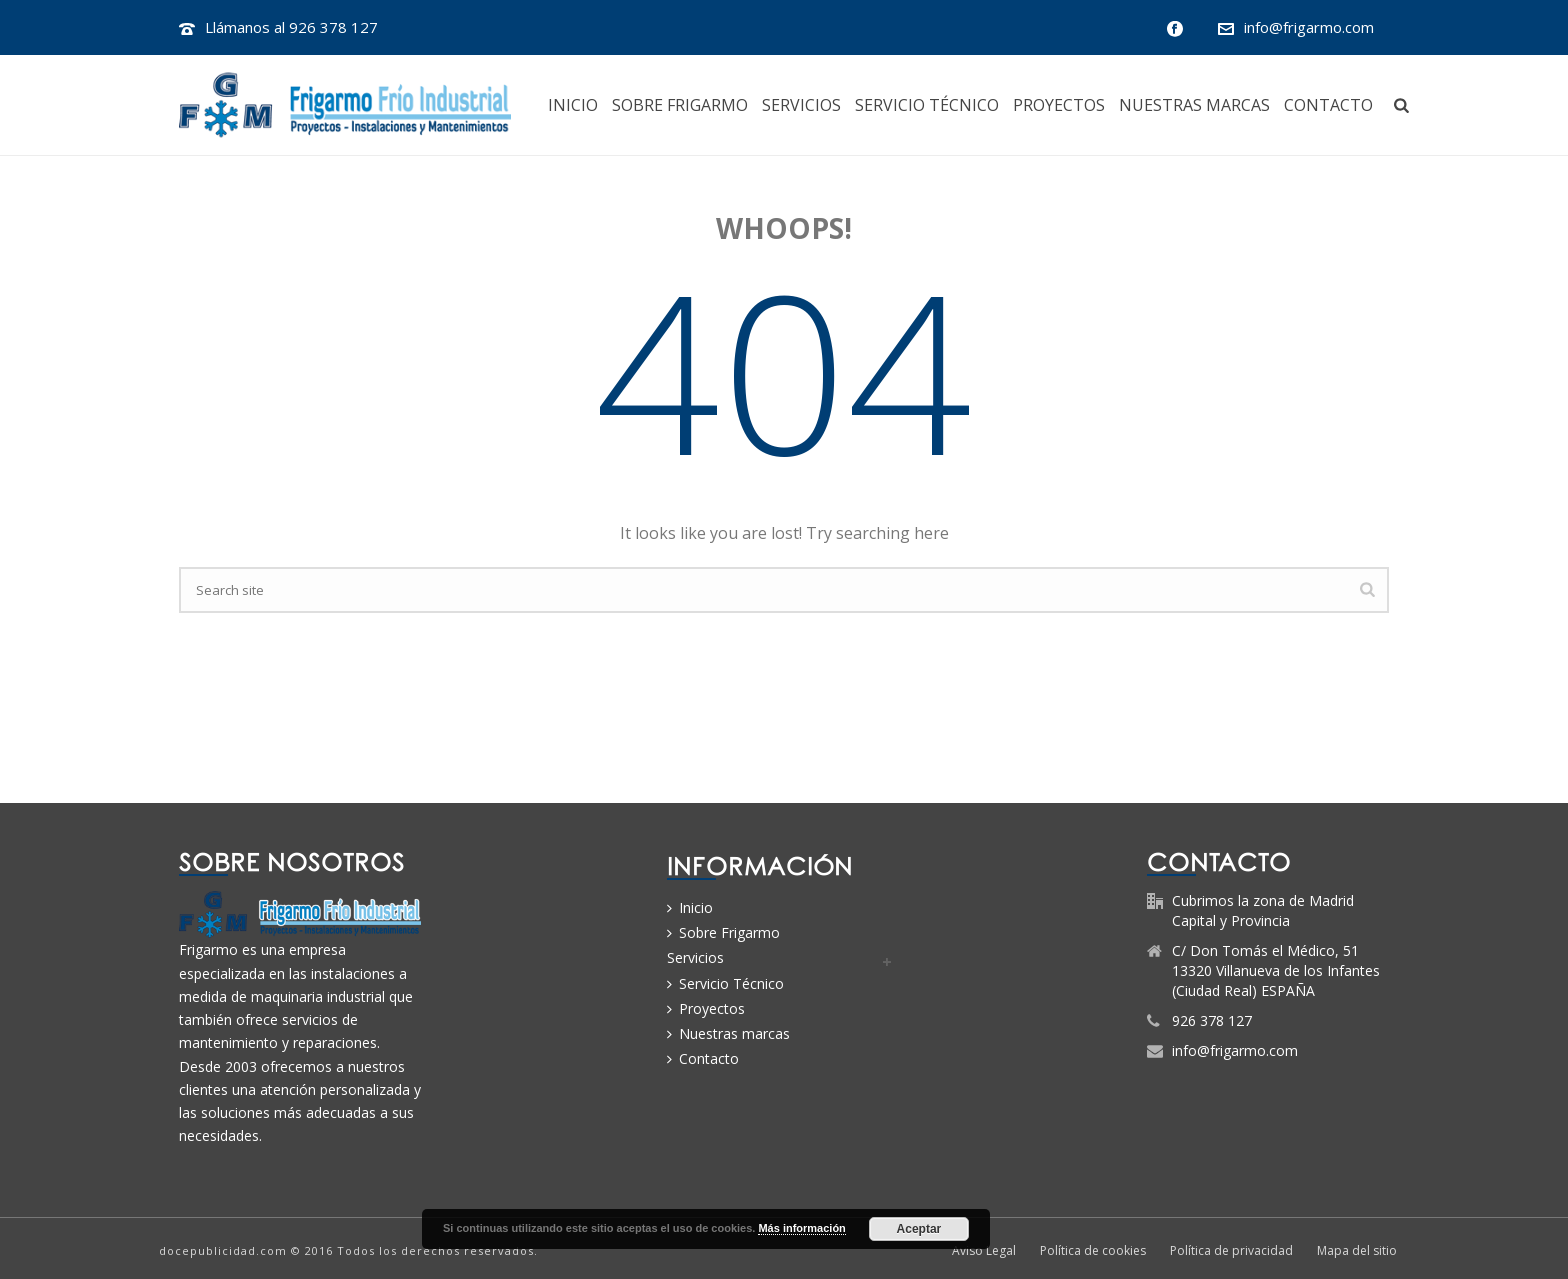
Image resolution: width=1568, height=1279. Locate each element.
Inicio (573, 105)
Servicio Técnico (927, 105)
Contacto (1328, 105)
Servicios (801, 105)
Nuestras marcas (1194, 105)
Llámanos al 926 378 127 (291, 27)
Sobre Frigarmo (680, 105)
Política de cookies (1093, 1251)
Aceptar (919, 1229)
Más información (801, 1228)
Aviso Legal (984, 1251)
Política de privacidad (1231, 1251)
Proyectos (1059, 105)
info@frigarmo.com (1309, 27)
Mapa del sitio (1357, 1251)
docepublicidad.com (223, 1250)
